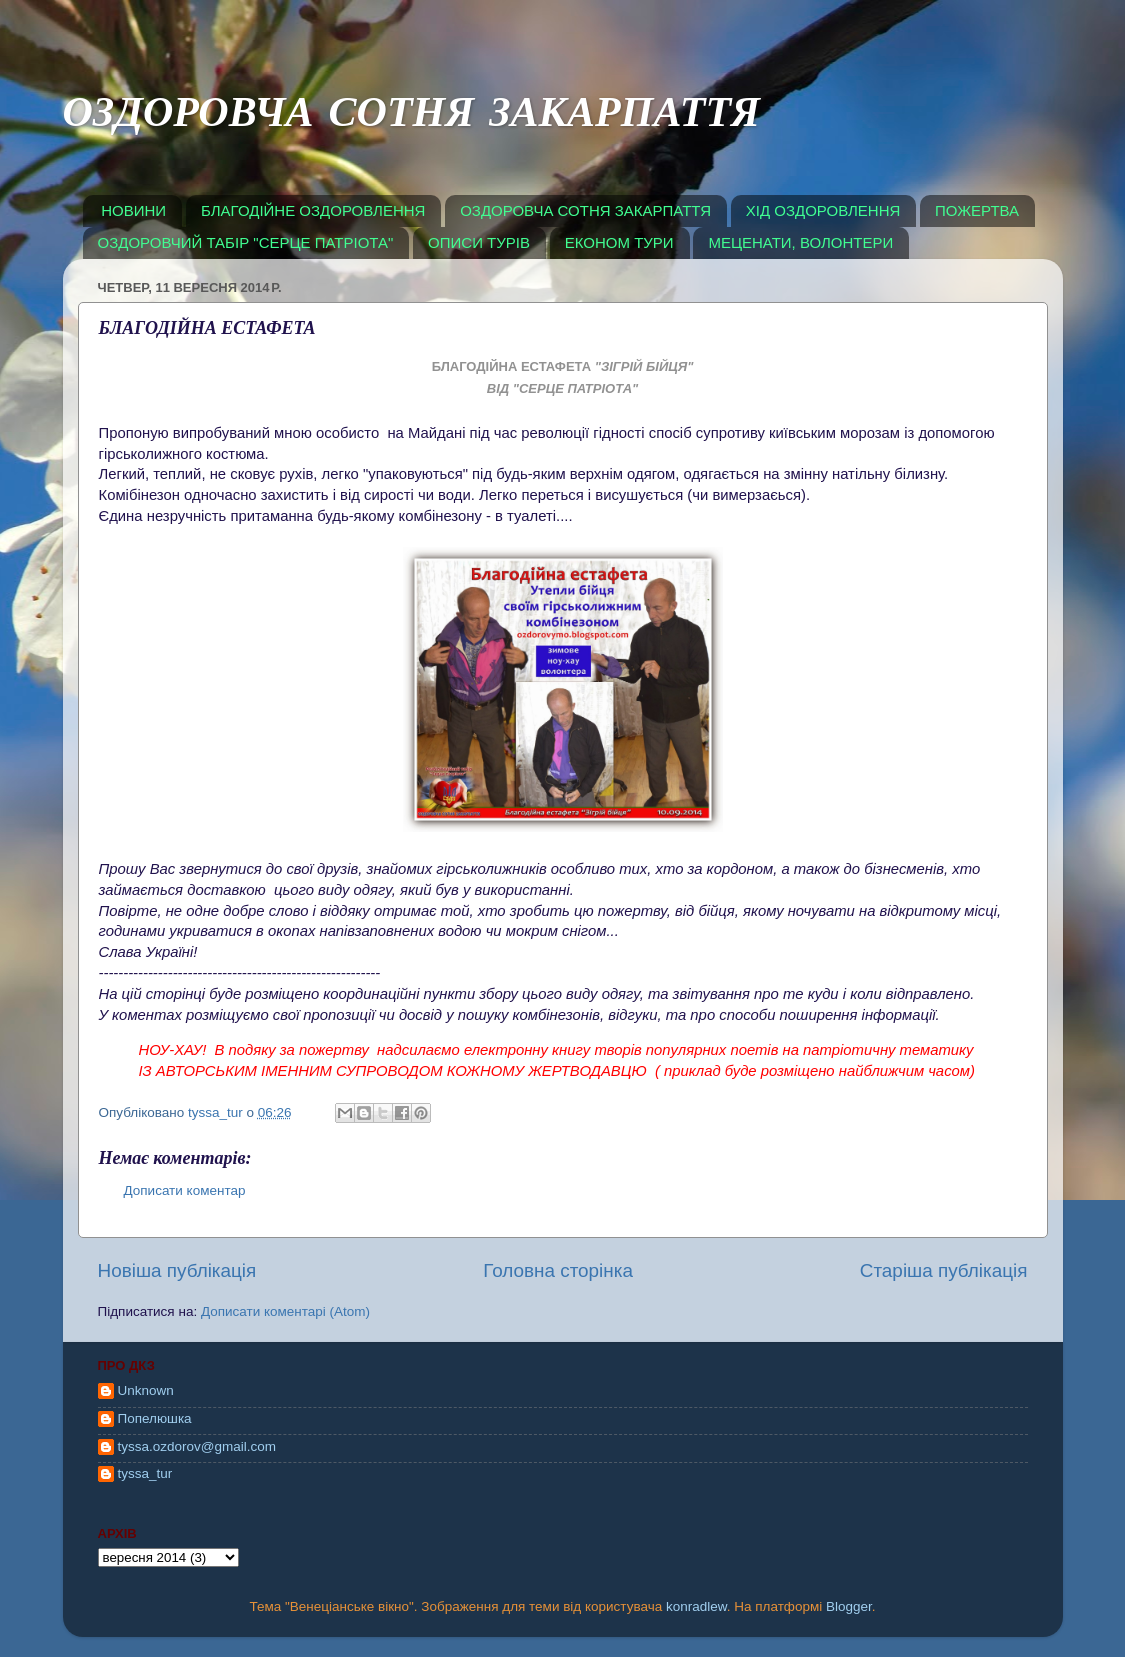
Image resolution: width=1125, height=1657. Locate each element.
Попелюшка (155, 1418)
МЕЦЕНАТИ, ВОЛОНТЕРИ (800, 242)
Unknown (146, 1390)
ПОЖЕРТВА (977, 210)
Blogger (849, 1606)
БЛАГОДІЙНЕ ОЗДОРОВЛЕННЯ (313, 210)
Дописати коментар (185, 1190)
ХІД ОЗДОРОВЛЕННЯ (823, 210)
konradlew (696, 1606)
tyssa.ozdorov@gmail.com (197, 1446)
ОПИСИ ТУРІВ (479, 242)
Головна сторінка (558, 1270)
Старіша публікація (944, 1270)
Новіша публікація (177, 1270)
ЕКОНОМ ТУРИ (619, 242)
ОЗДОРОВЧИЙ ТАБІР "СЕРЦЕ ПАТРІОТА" (246, 242)
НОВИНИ (133, 210)
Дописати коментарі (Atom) (285, 1311)
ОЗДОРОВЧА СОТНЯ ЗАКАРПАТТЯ (412, 117)
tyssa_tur (145, 1473)
